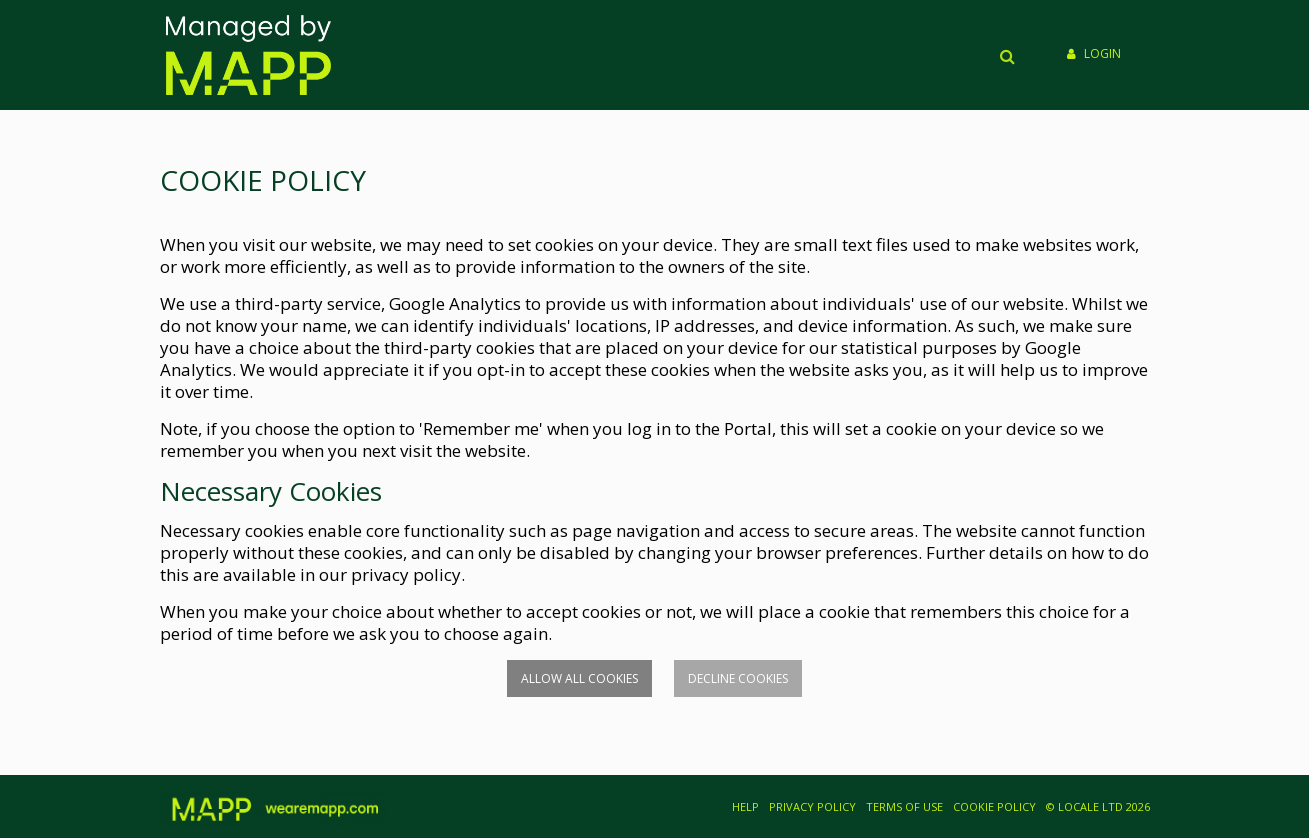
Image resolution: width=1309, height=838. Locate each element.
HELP (745, 806)
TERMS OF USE (904, 806)
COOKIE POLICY (994, 806)
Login (1094, 53)
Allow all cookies (579, 678)
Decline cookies (738, 678)
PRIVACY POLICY (812, 806)
